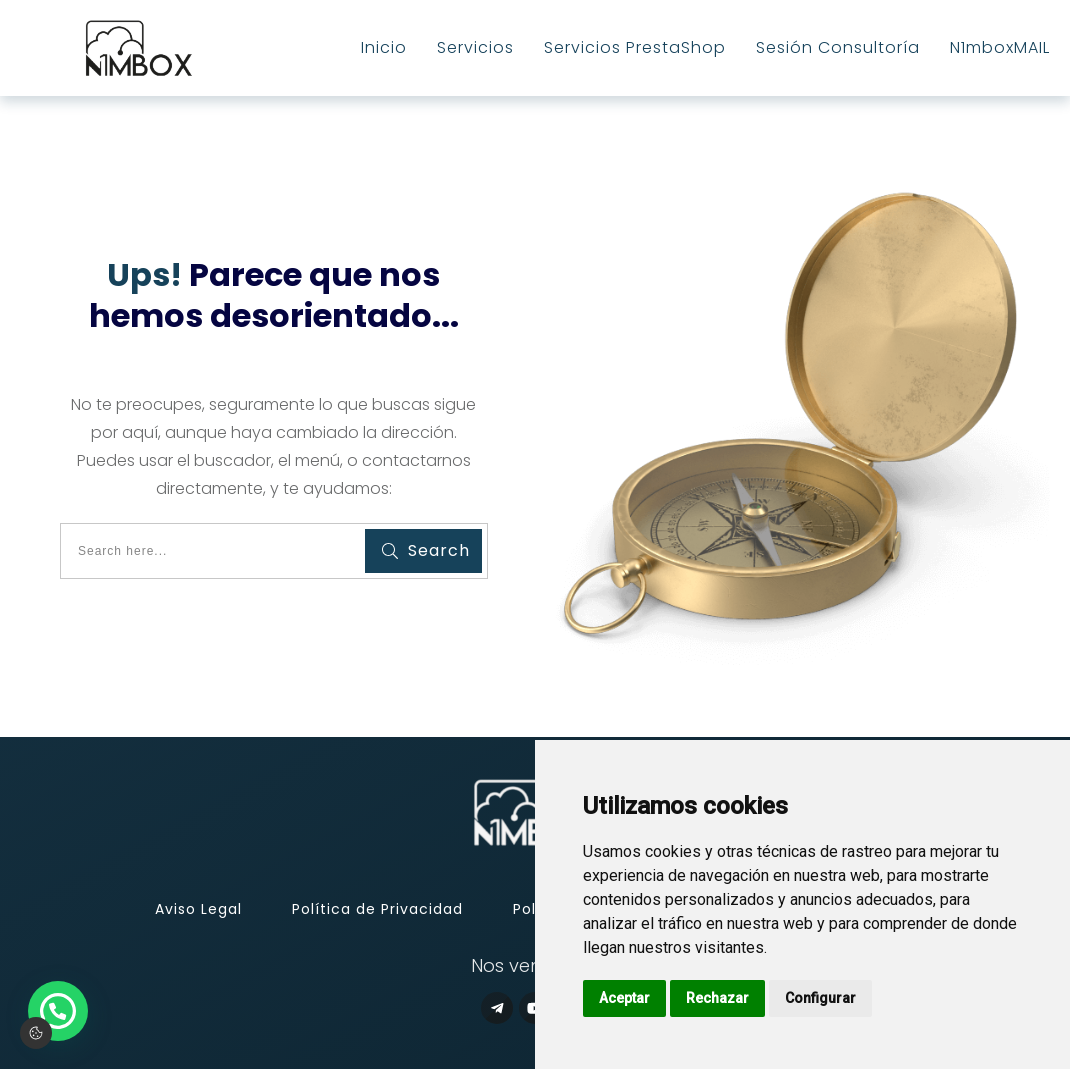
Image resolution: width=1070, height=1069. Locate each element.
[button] (58, 1011)
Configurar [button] (820, 998)
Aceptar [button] (624, 998)
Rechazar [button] (717, 998)
